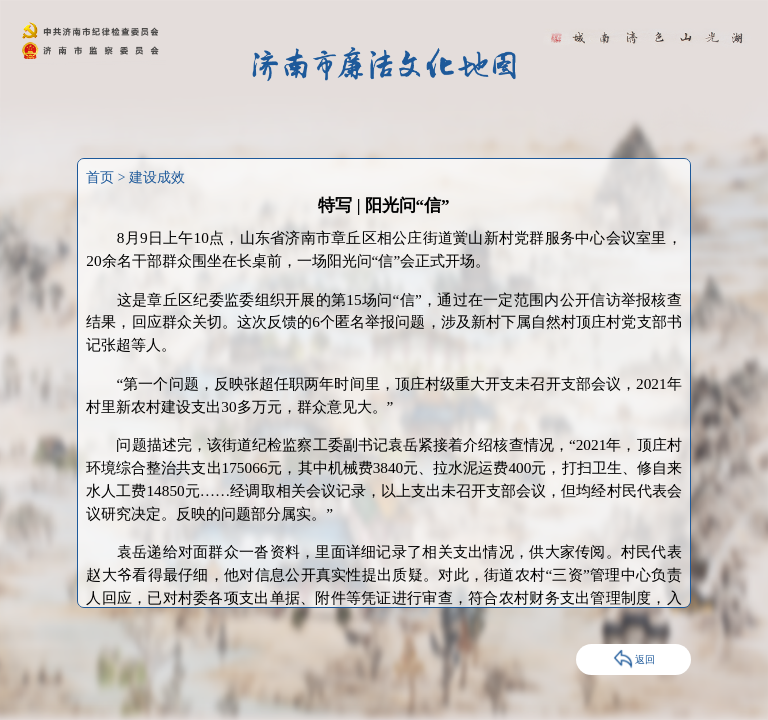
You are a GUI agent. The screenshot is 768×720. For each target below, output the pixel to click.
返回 (633, 659)
